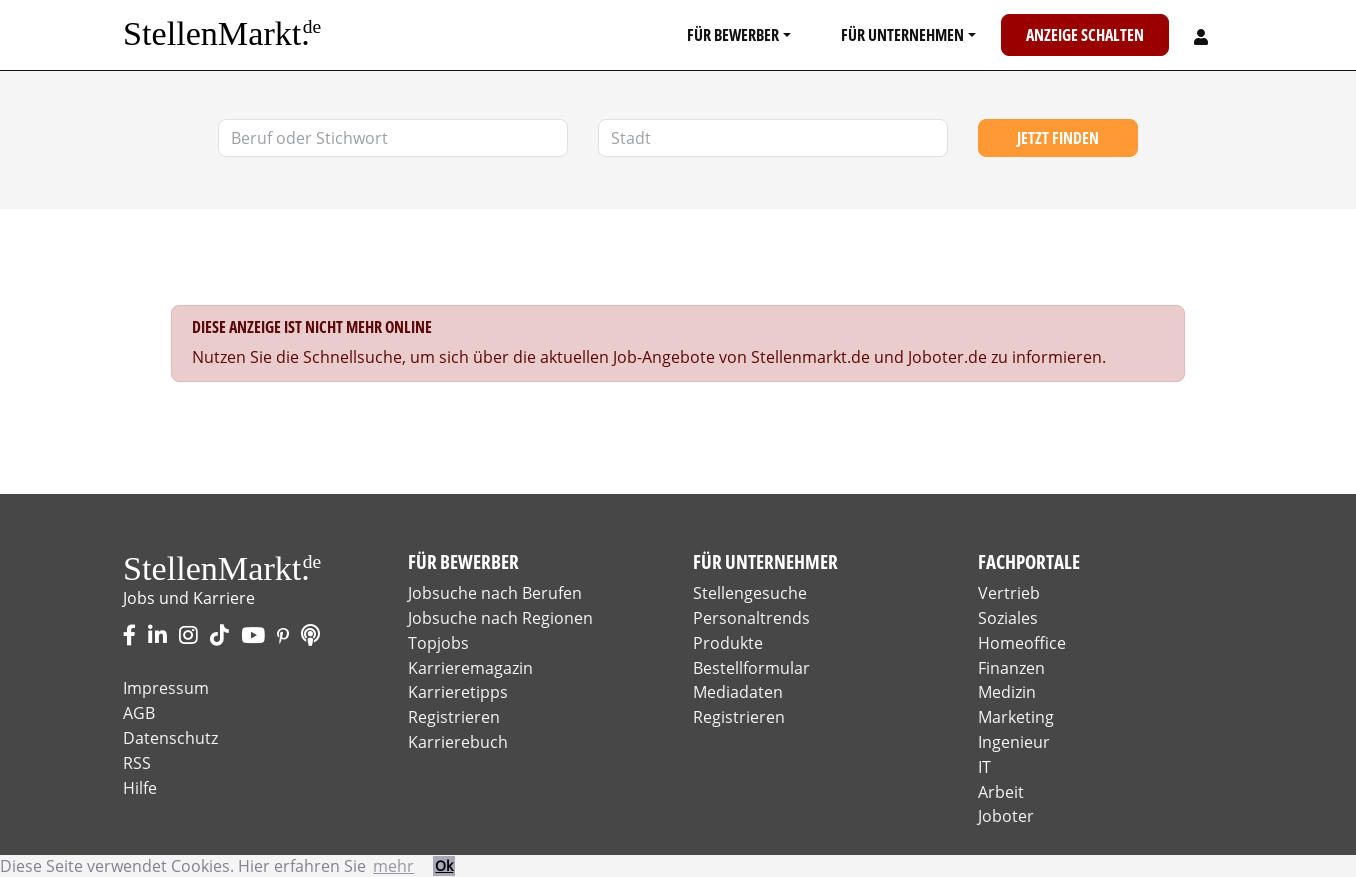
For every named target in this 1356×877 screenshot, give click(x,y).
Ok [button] (444, 865)
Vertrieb (1009, 593)
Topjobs (438, 643)
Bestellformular (751, 668)
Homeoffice (1022, 643)
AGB (139, 713)
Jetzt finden (1058, 138)
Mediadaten (738, 692)
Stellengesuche (750, 593)
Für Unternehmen (902, 35)
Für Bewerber (733, 35)
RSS (137, 763)
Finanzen (1011, 668)
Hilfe (140, 788)
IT (984, 767)
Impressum (166, 688)
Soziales (1008, 618)
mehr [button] (393, 866)
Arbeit (1001, 792)
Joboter (1006, 816)
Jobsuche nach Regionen (500, 618)
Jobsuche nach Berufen (495, 593)
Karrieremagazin (470, 668)
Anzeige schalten (1085, 35)
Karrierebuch (458, 742)
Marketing (1016, 717)
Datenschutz (170, 738)
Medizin (1007, 692)
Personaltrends (751, 618)
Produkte (728, 643)
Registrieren (454, 717)
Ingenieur (1014, 742)
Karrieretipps (458, 692)
